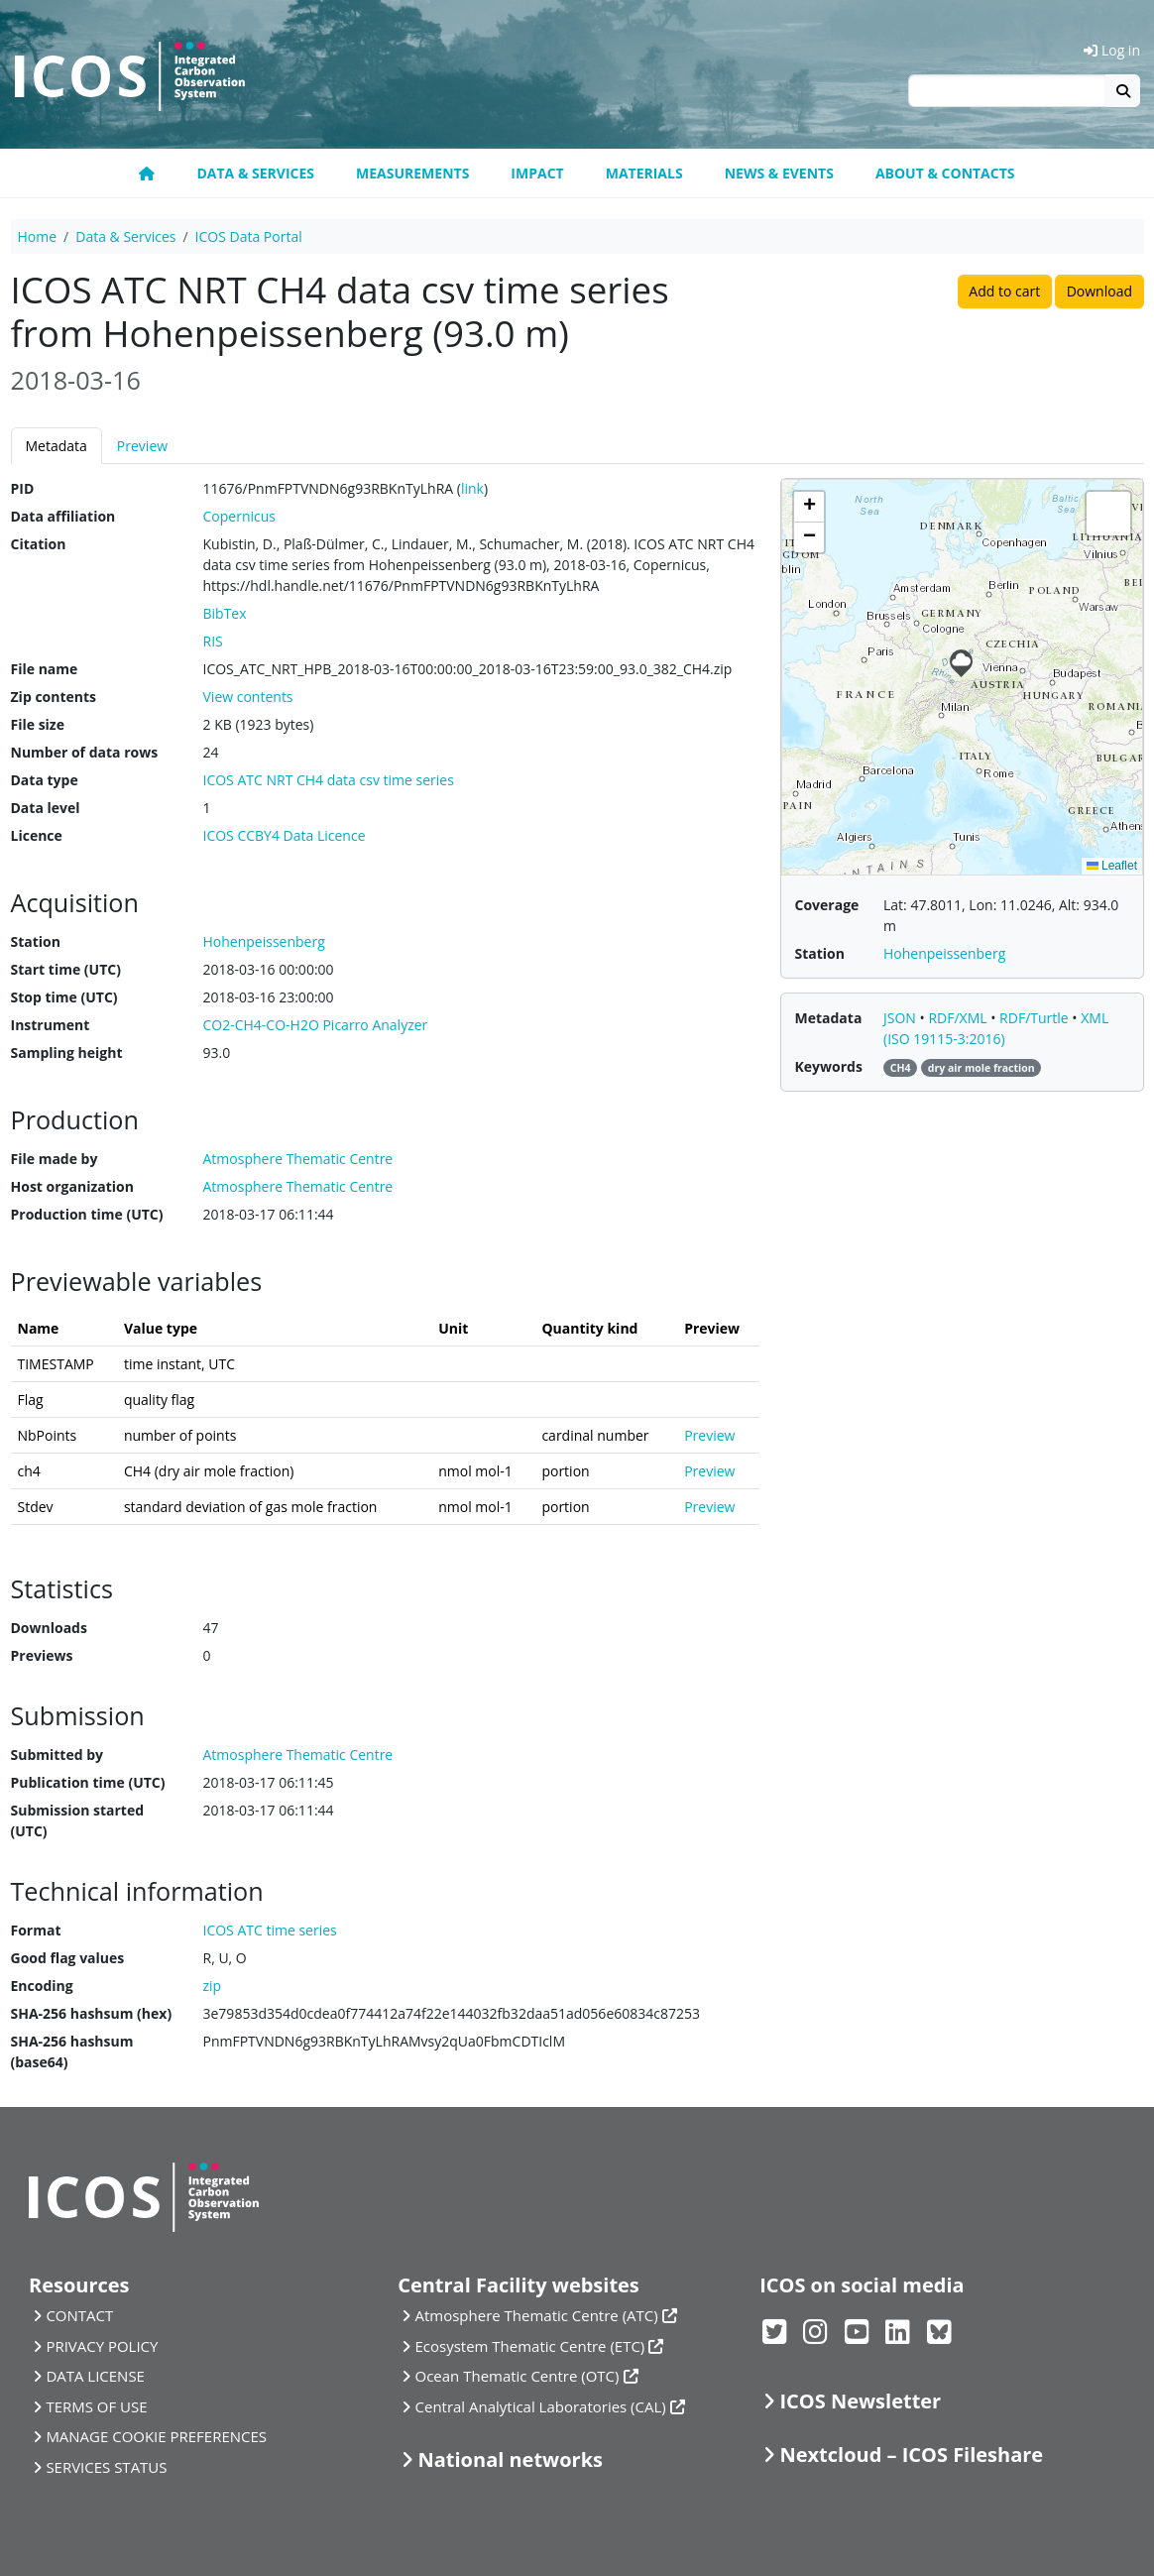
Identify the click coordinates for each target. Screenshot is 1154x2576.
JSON (901, 1017)
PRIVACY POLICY (102, 2346)
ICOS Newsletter (861, 2401)
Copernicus (239, 516)
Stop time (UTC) (64, 997)
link (472, 488)
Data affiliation (63, 516)
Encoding (42, 1985)
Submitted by (57, 1754)
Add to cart (1004, 291)
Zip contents (54, 696)
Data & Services (255, 173)
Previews (42, 1655)
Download (1099, 291)
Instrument (50, 1024)
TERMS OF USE (96, 2406)
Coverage (827, 904)
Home (38, 236)
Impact (537, 173)
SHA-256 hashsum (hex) (92, 2013)
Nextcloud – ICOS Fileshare (912, 2454)
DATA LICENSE (95, 2376)
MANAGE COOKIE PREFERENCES (156, 2436)
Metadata (56, 445)
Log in (1112, 50)
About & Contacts (945, 173)
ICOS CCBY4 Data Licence (284, 835)
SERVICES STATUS (106, 2467)
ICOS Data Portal (248, 236)
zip (212, 1985)
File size (37, 724)
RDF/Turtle (1035, 1017)
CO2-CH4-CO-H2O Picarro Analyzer (315, 1024)
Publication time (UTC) (88, 1782)
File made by (54, 1158)
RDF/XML (959, 1017)
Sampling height (67, 1052)
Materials (644, 173)
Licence (36, 835)
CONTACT (79, 2315)
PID (23, 488)
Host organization (72, 1186)
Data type (44, 779)
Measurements (412, 173)
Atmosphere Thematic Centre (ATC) (536, 2315)
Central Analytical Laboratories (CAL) (540, 2406)
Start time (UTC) (66, 969)
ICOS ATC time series (270, 1930)
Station (35, 941)
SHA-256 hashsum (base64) (72, 2051)
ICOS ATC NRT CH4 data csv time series (328, 779)
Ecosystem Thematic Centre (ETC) (530, 2346)
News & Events (779, 173)
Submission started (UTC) (78, 1820)
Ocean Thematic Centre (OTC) (517, 2376)
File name (44, 668)
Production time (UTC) (87, 1214)
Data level (45, 807)
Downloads (49, 1627)
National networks (510, 2459)
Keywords (829, 1066)
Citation (38, 543)
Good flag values (68, 1957)
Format (36, 1930)
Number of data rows (85, 752)
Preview (142, 445)
